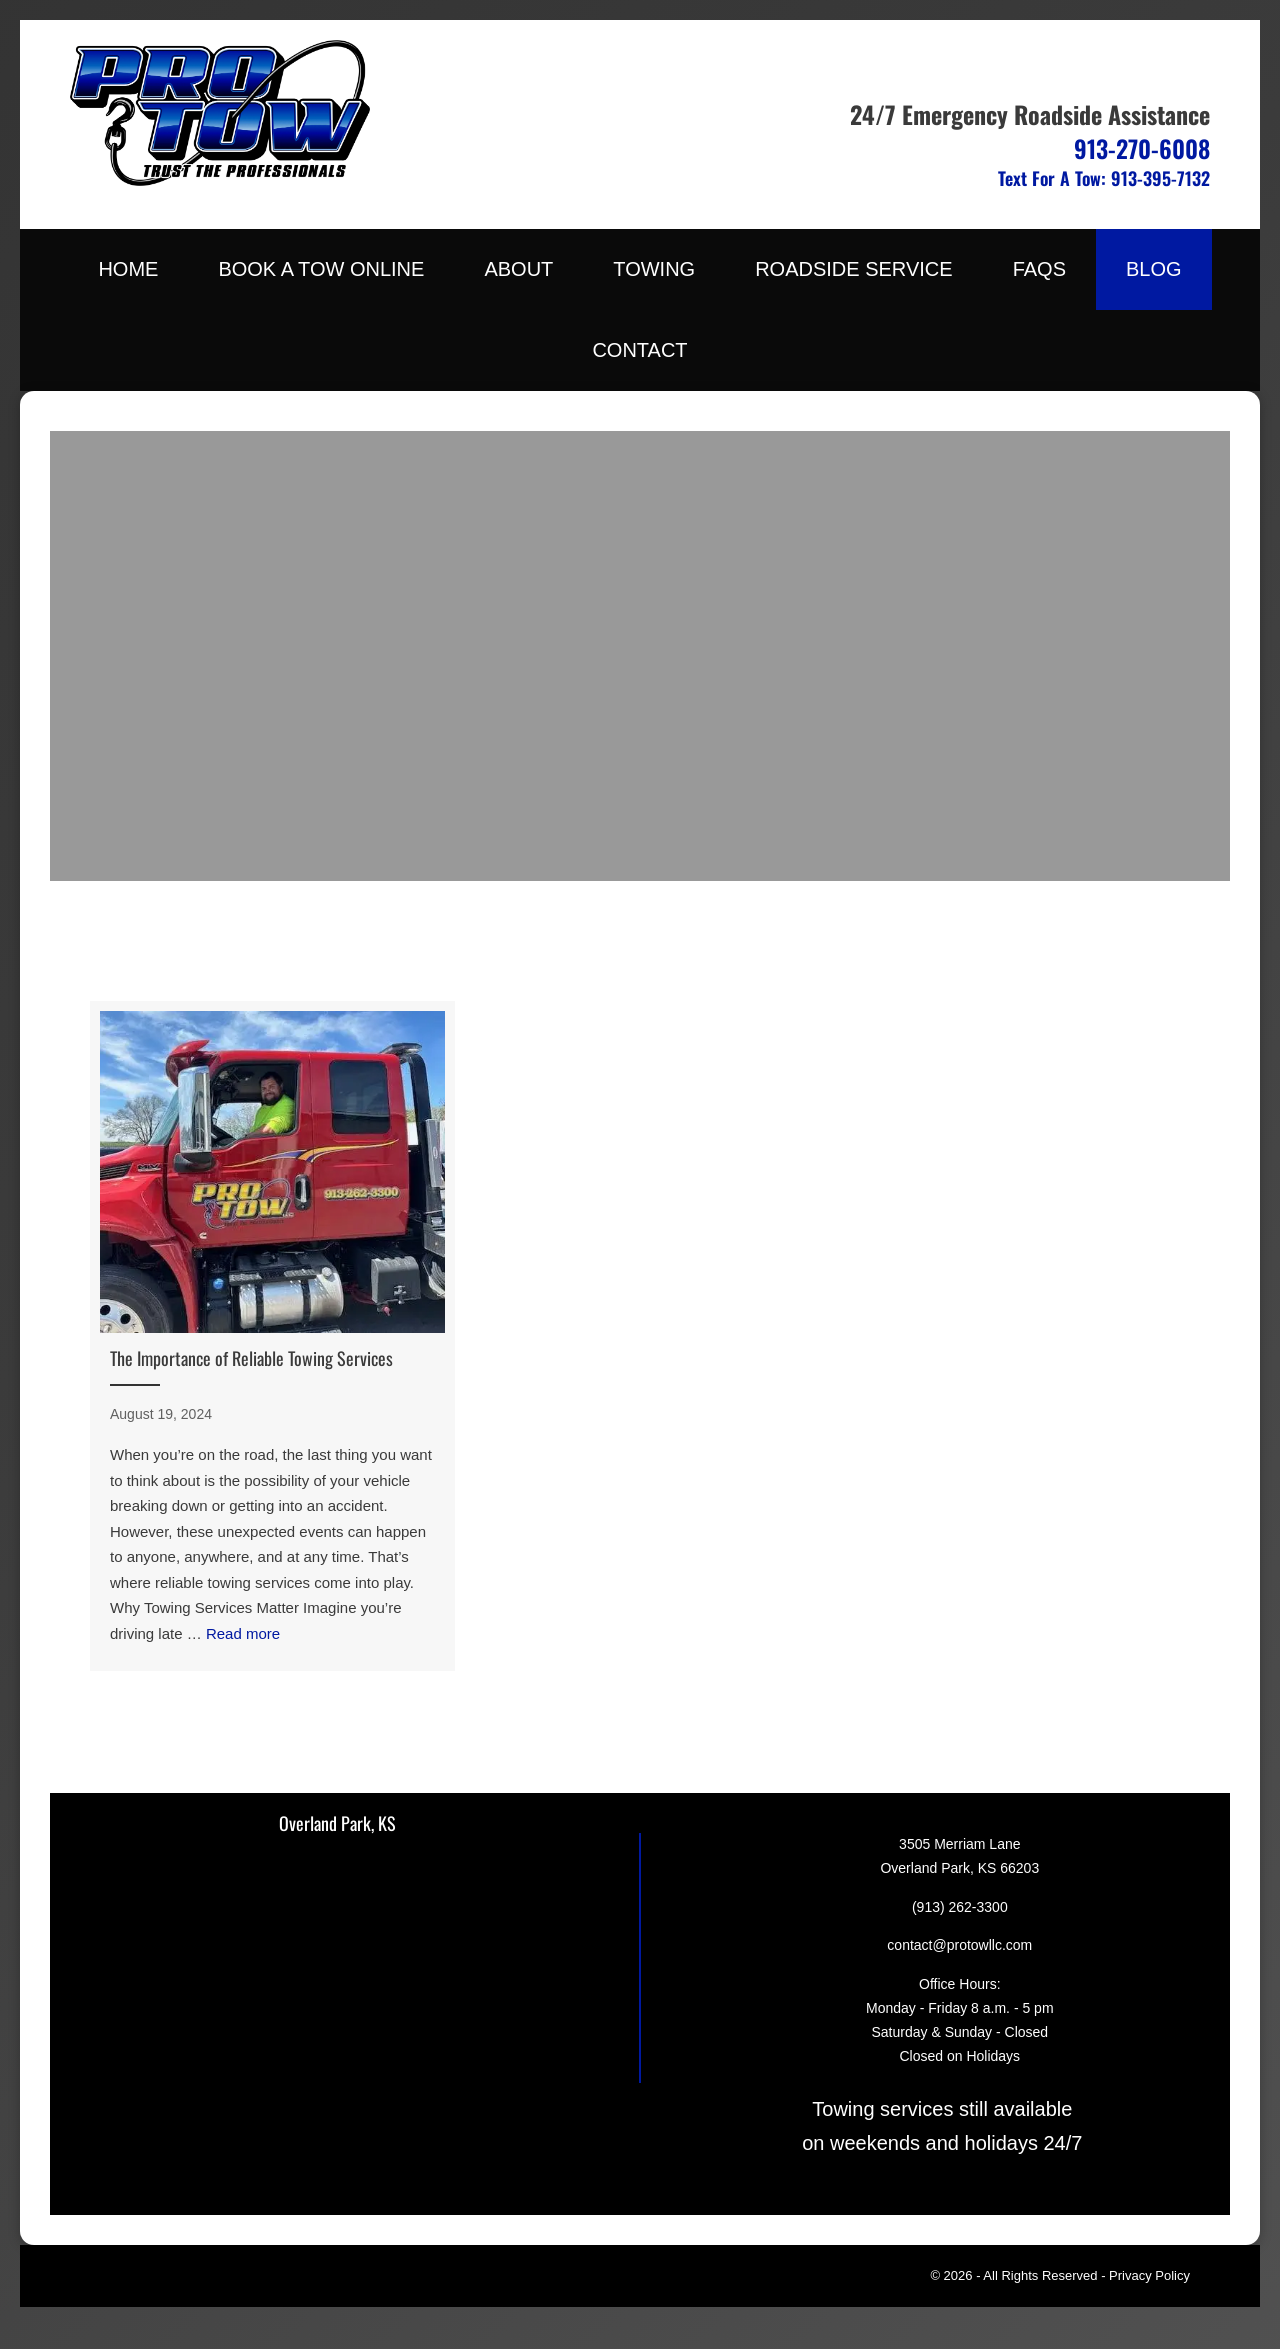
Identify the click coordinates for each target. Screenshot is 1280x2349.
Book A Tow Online (321, 269)
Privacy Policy (1149, 2275)
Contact (639, 350)
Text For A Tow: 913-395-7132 (1104, 178)
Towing (654, 269)
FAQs (1039, 269)
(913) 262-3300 (960, 1907)
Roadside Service (853, 269)
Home (128, 269)
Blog (1154, 269)
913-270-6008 (1142, 148)
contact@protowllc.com (959, 1945)
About (518, 269)
